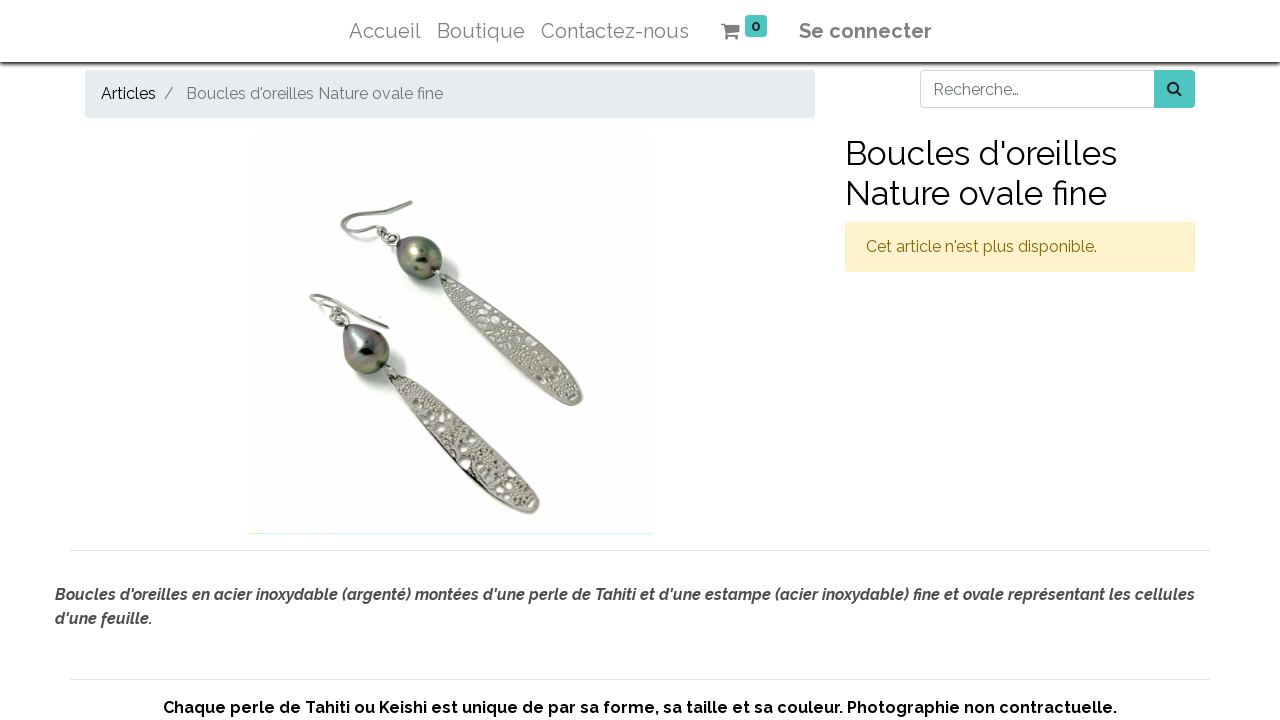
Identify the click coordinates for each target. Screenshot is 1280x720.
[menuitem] (385, 31)
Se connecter (865, 31)
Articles (128, 93)
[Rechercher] (1174, 89)
